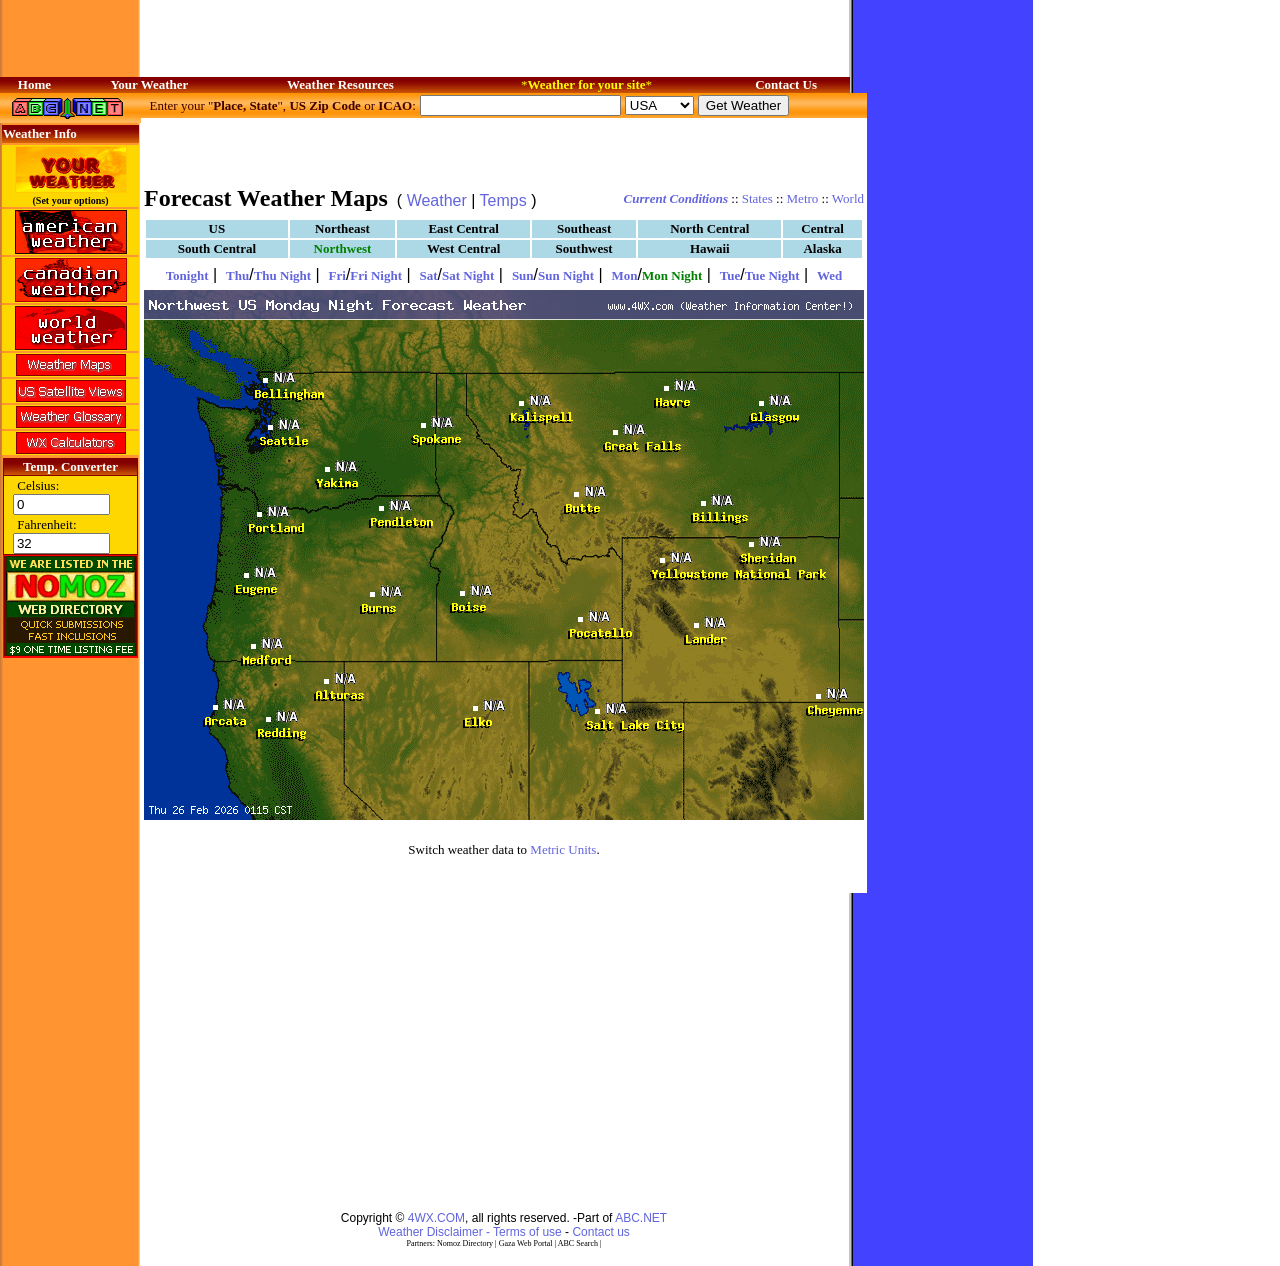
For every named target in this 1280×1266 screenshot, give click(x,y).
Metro (803, 198)
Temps (503, 200)
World (848, 198)
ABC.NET (641, 1218)
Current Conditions (676, 198)
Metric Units (563, 849)
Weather (437, 200)
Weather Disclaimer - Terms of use (470, 1232)
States (757, 198)
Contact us (600, 1232)
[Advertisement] (504, 150)
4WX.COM (436, 1218)
